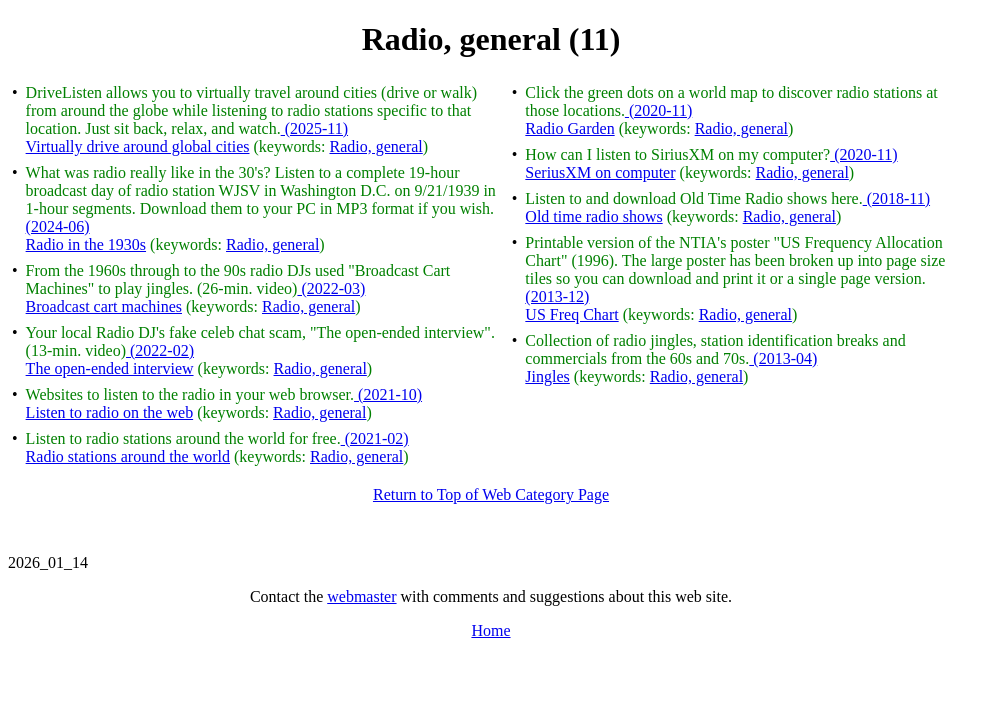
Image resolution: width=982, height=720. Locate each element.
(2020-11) (658, 110)
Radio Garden (569, 128)
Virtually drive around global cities (138, 146)
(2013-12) (557, 296)
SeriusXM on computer (600, 172)
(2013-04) (783, 358)
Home (490, 630)
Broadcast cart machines (104, 306)
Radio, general (375, 146)
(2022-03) (331, 288)
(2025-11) (314, 128)
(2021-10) (388, 394)
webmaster (361, 596)
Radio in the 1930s (86, 244)
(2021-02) (375, 438)
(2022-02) (160, 350)
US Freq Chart (571, 314)
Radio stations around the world (128, 456)
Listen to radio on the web (110, 412)
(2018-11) (896, 198)
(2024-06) (58, 226)
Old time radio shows (593, 216)
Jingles (547, 376)
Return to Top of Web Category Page (491, 494)
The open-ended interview (110, 368)
